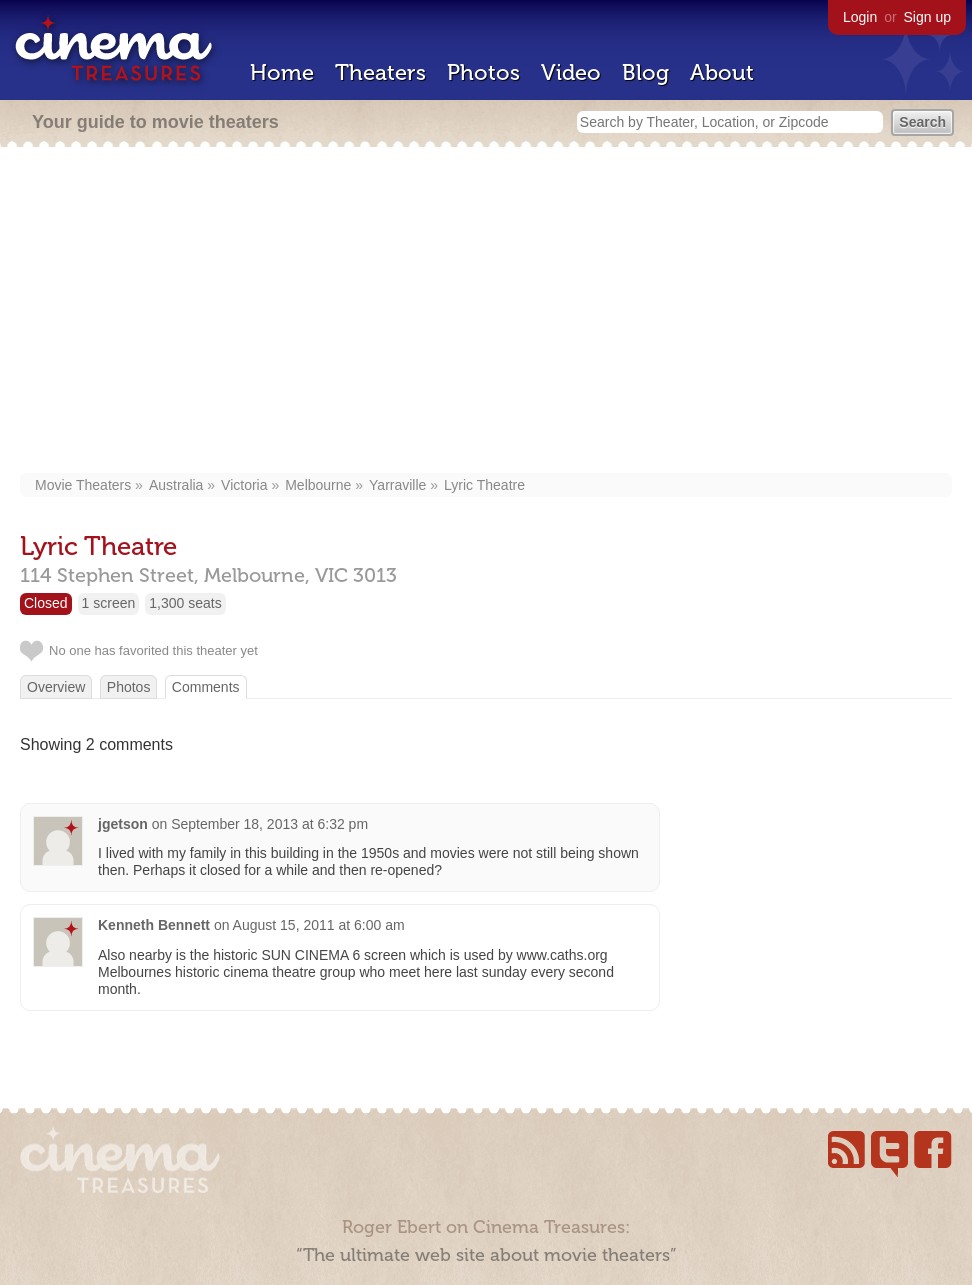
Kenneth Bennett (154, 925)
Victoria (244, 485)
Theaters (380, 72)
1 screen (109, 603)
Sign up (927, 17)
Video (571, 72)
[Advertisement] (486, 312)
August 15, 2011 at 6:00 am (319, 925)
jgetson (123, 824)
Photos (483, 72)
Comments (206, 687)
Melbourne (318, 485)
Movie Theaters (83, 485)
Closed (46, 603)
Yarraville (397, 485)
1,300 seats (185, 603)
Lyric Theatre (484, 485)
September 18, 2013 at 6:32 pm (269, 824)
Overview (56, 687)
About (722, 72)
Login (860, 17)
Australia (176, 485)
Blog (645, 72)
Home (282, 72)
